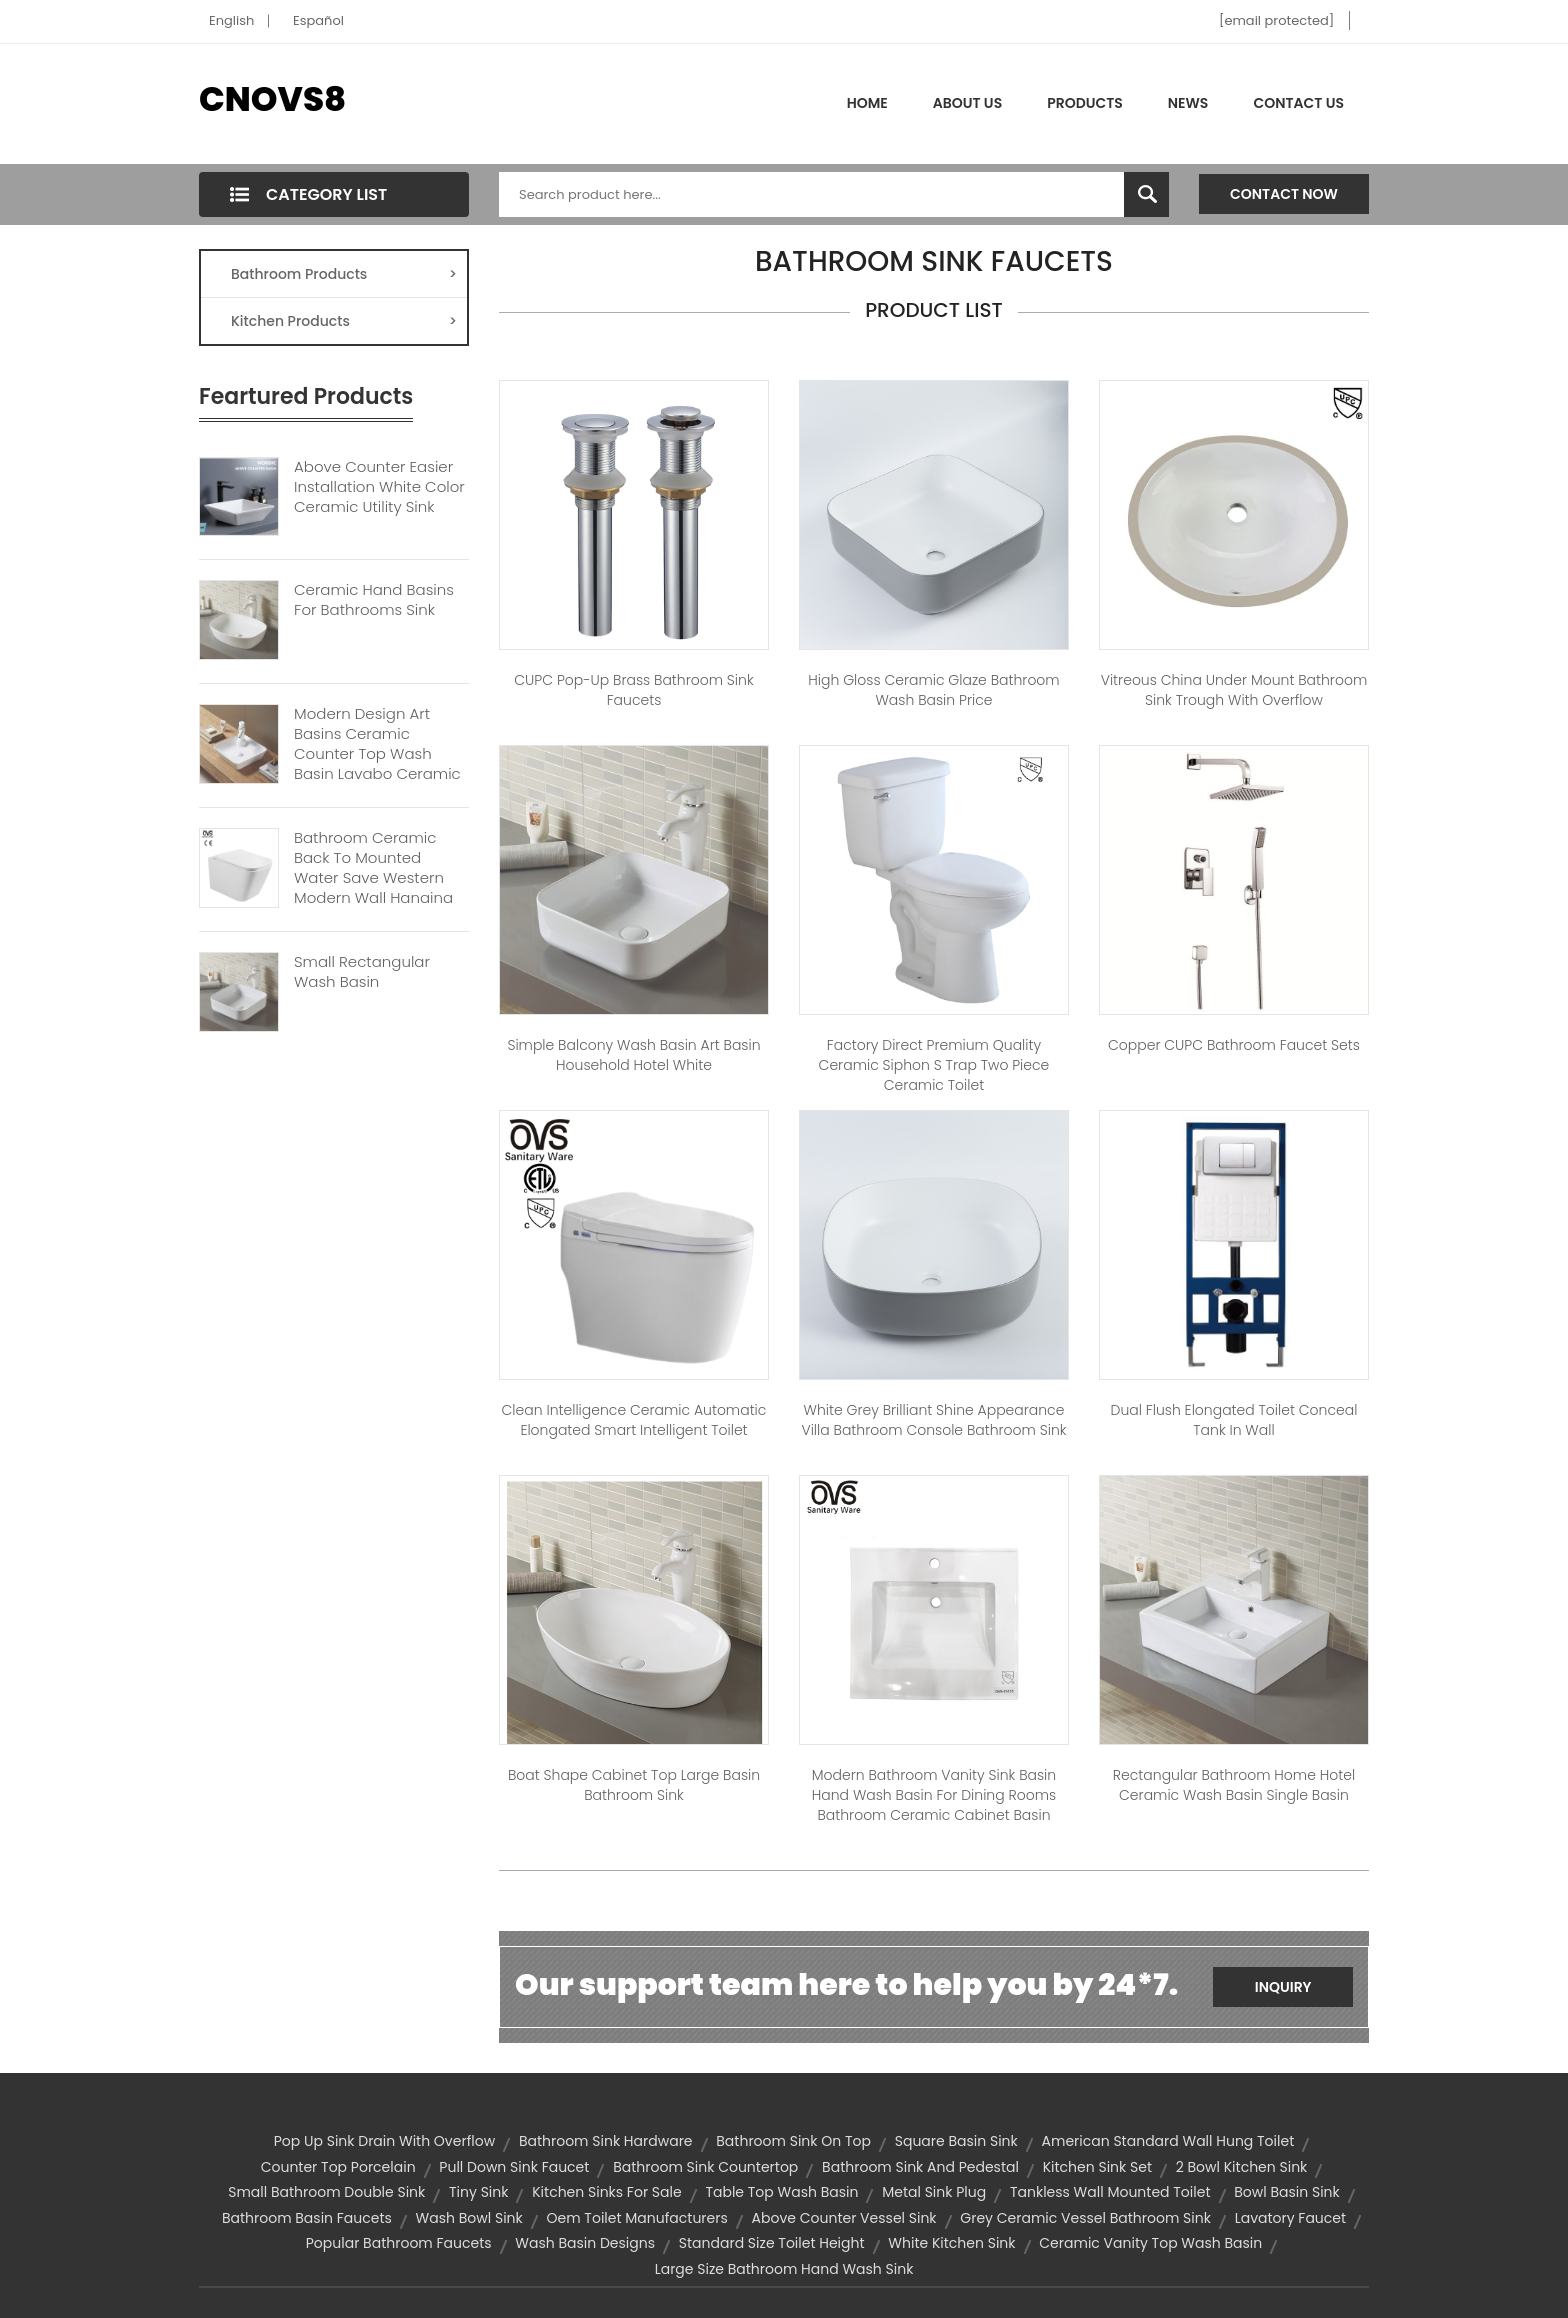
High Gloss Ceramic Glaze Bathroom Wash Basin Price (933, 690)
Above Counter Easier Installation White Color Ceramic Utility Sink (379, 487)
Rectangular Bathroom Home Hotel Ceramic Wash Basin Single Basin (1234, 1785)
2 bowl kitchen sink (1242, 2167)
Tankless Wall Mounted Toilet (1110, 2192)
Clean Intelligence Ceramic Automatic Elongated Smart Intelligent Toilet (634, 1420)
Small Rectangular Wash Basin (362, 972)
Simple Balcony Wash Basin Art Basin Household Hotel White (633, 1055)
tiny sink (478, 2192)
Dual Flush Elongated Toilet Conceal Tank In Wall (1234, 1420)
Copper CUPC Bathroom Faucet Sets (1234, 1045)
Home (867, 103)
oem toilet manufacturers (637, 2218)
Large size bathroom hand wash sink (784, 2269)
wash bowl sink (469, 2218)
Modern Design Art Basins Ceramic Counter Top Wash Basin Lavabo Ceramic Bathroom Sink (377, 754)
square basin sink (956, 2141)
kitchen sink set (1097, 2167)
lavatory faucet (1290, 2218)
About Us (967, 103)
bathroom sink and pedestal (920, 2167)
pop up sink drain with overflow (384, 2141)
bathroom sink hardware (606, 2141)
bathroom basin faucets (307, 2218)
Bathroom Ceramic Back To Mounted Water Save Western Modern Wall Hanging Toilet (373, 878)
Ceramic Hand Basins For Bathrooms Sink (374, 600)
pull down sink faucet (514, 2167)
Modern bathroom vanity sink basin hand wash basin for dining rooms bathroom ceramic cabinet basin (934, 1795)
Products (1085, 103)
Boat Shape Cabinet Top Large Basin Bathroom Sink (634, 1785)
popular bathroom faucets (399, 2243)
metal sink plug (934, 2192)
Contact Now (1284, 194)
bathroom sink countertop (705, 2167)
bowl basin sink (1287, 2192)
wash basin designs (585, 2243)
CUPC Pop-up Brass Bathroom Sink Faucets (633, 690)
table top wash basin (781, 2192)
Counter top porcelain (338, 2167)
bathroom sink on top (793, 2141)
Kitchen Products (344, 321)
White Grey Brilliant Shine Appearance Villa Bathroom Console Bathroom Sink (933, 1420)
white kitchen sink (951, 2243)
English (231, 20)
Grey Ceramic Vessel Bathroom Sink (1085, 2218)
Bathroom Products (344, 274)
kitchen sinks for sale (606, 2192)
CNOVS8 (272, 99)
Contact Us (1298, 103)
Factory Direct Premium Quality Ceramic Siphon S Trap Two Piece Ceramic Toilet (934, 1065)
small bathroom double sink (326, 2192)
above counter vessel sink (844, 2218)
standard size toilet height (772, 2243)
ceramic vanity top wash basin (1150, 2243)
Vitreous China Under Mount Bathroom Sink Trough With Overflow (1234, 690)
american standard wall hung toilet (1168, 2141)
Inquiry (1283, 1987)
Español (318, 20)
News (1188, 103)
